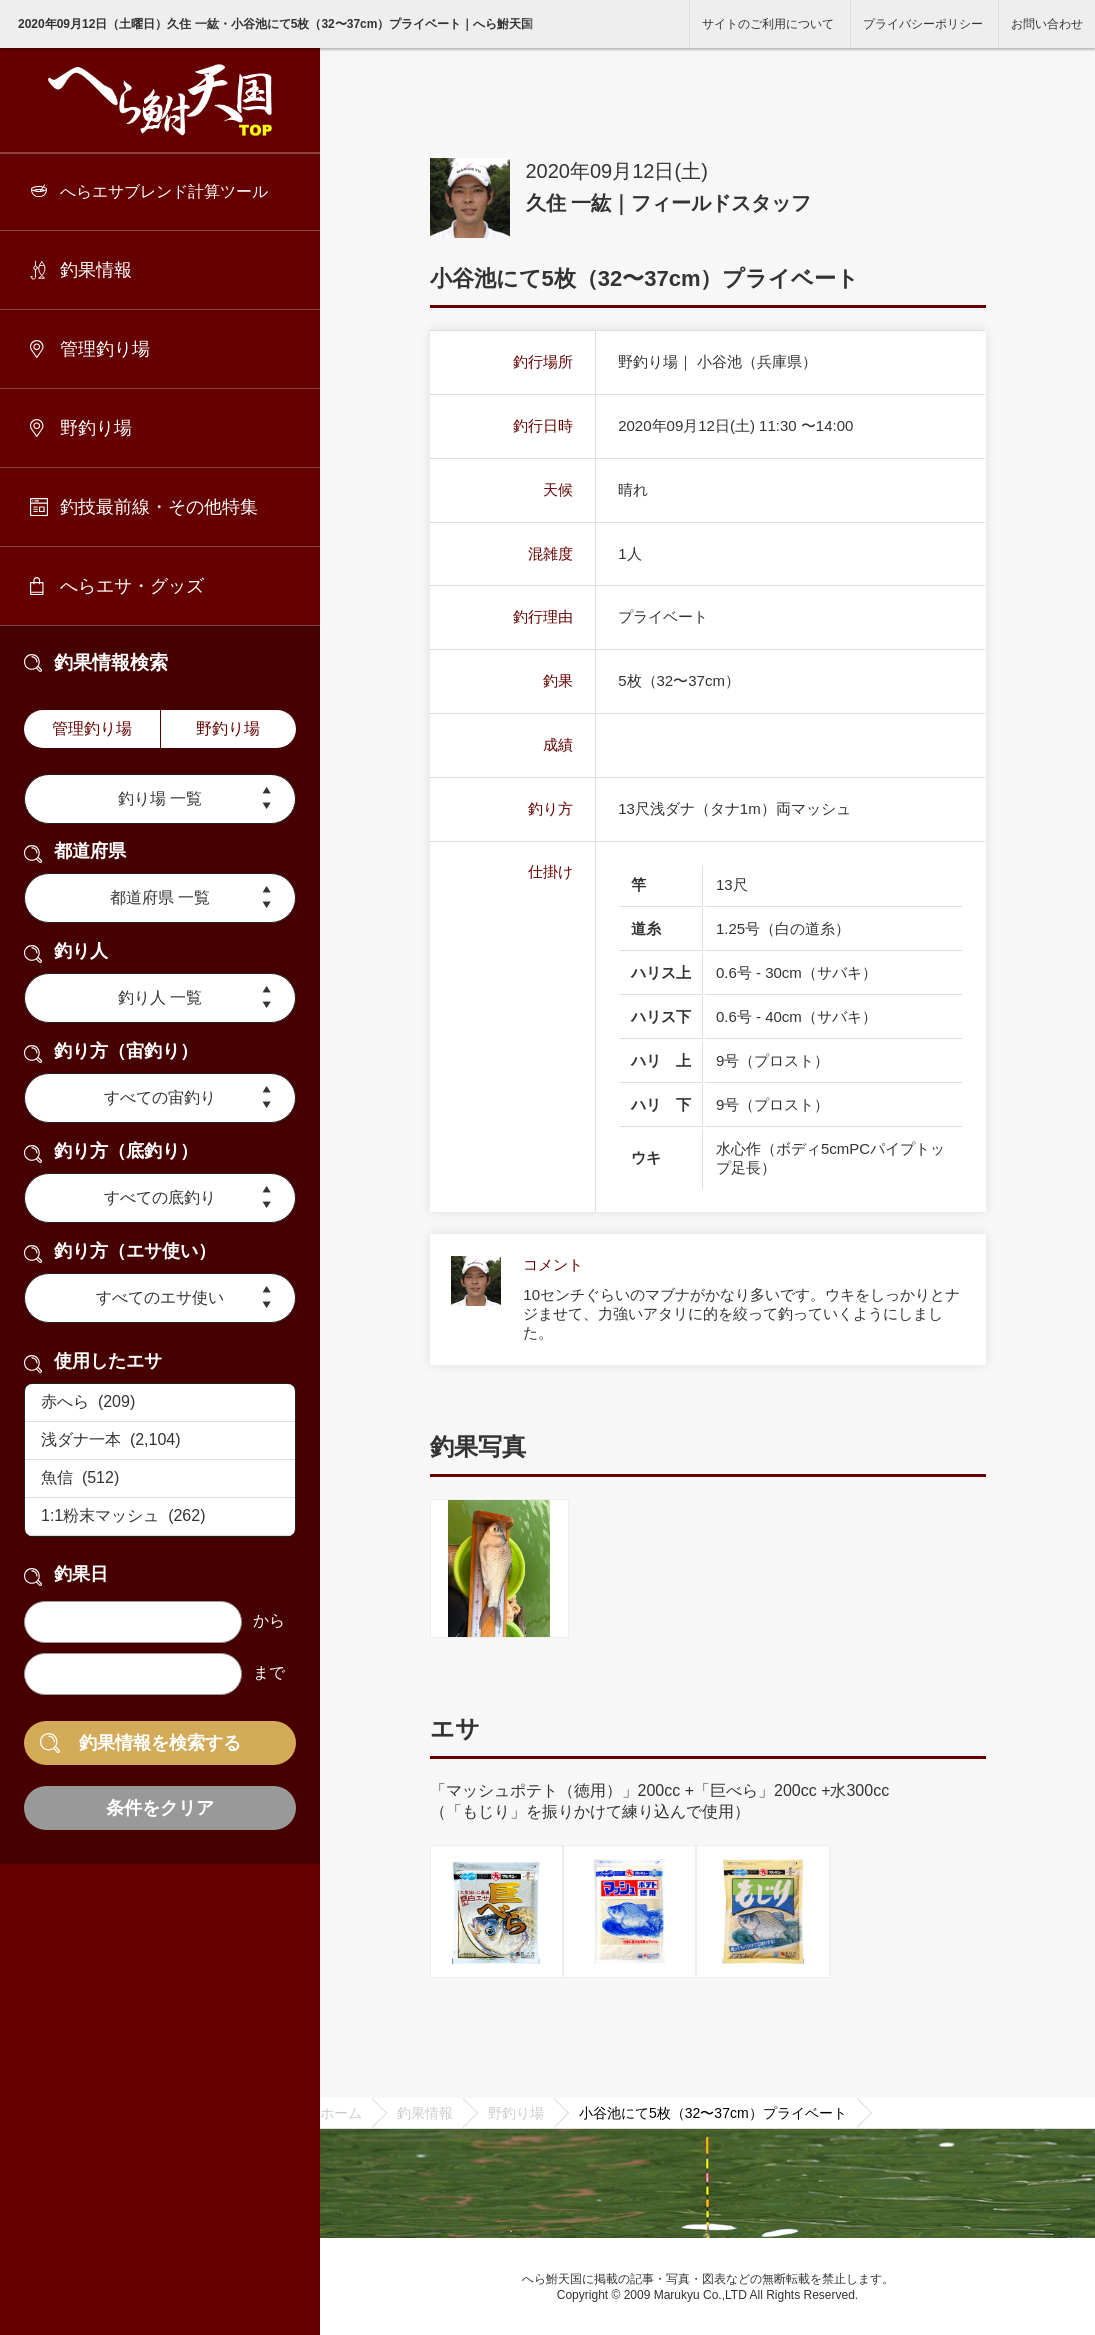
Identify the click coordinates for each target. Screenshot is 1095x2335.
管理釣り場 (105, 349)
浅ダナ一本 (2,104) (160, 1441)
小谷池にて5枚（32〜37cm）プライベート (713, 2113)
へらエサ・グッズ (132, 586)
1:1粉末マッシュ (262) (160, 1517)
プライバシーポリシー (923, 24)
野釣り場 (96, 428)
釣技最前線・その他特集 (159, 507)
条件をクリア (160, 1808)
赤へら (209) (160, 1403)
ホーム (341, 2113)
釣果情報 (96, 270)
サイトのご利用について (768, 24)
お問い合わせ (1047, 24)
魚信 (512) (160, 1479)
